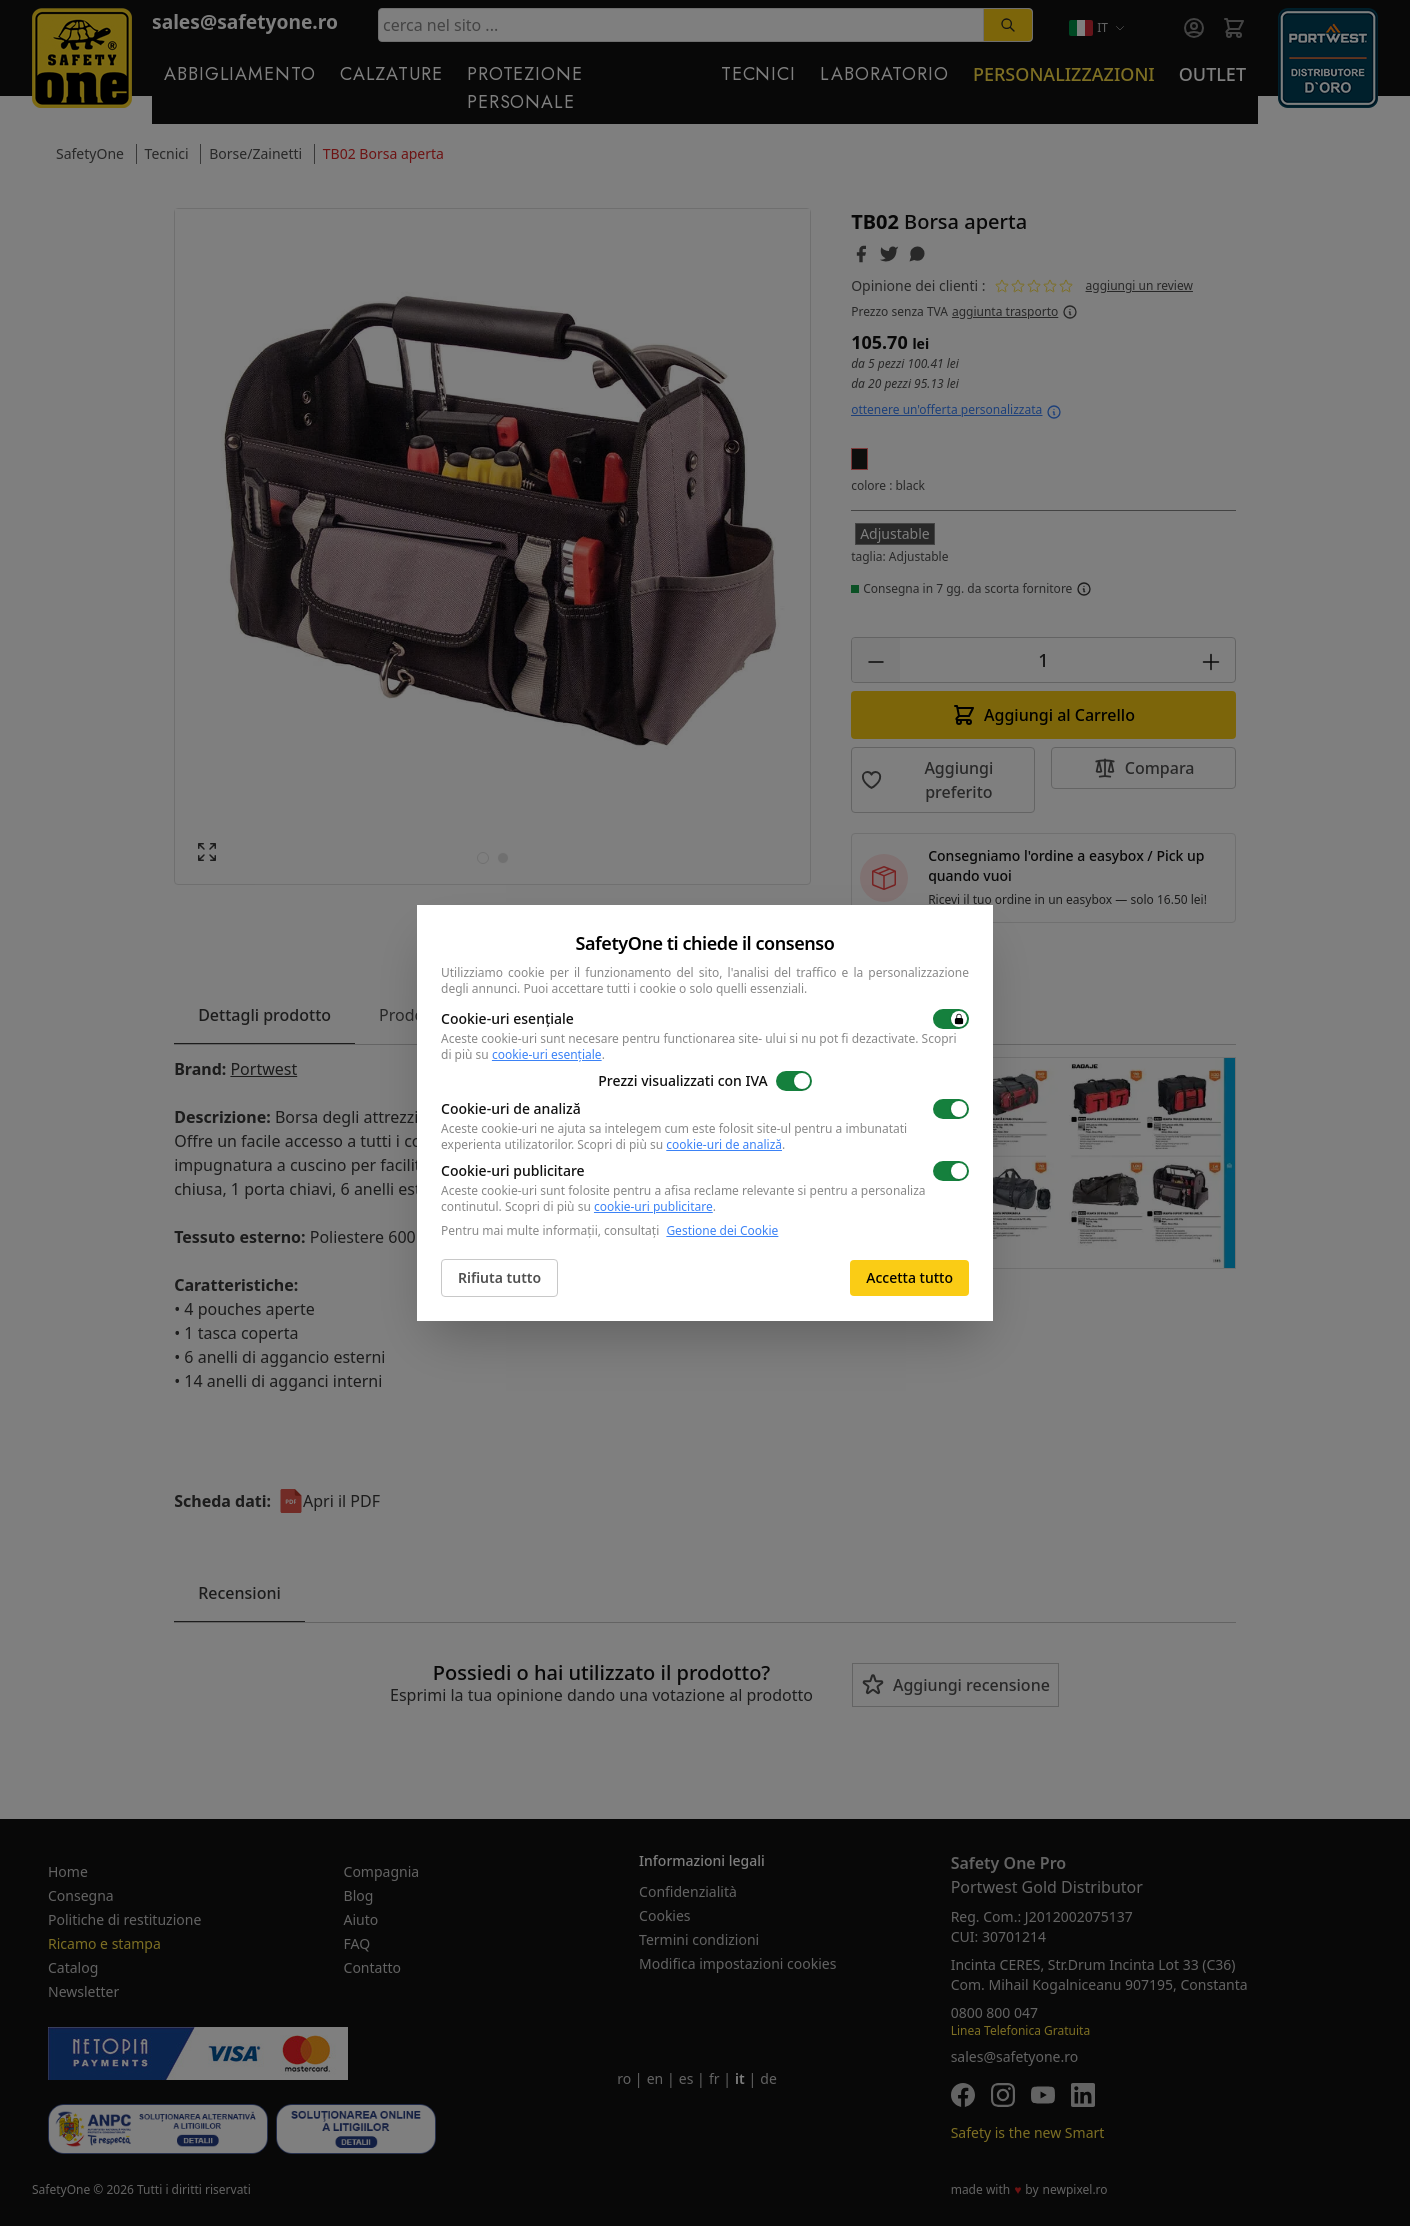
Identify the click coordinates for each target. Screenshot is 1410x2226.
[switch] (951, 1019)
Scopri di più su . (681, 1144)
